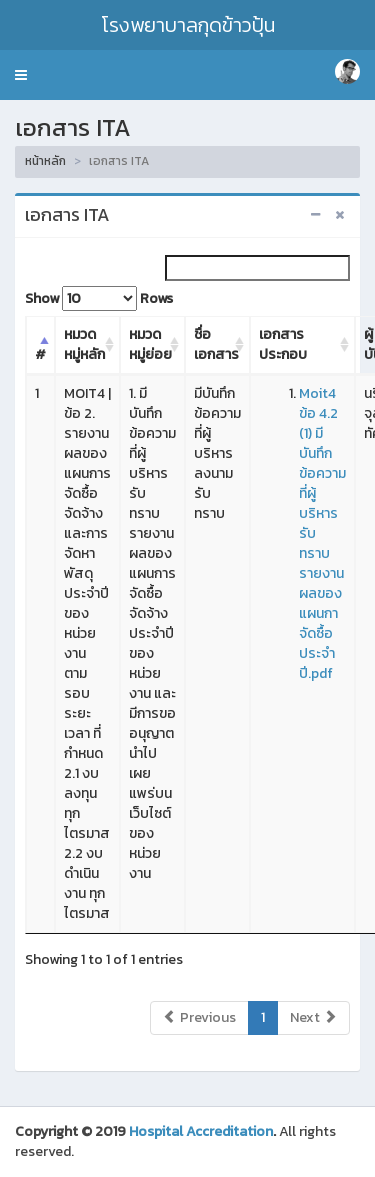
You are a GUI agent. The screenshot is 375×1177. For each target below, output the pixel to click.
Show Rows (99, 298)
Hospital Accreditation (201, 1131)
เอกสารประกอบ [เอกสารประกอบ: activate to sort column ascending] (283, 344)
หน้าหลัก (45, 161)
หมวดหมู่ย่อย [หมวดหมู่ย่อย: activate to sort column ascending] (150, 344)
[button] (21, 75)
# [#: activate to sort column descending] (40, 354)
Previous (199, 1017)
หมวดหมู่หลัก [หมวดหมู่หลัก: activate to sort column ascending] (84, 344)
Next (313, 1017)
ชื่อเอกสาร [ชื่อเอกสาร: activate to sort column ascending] (216, 344)
